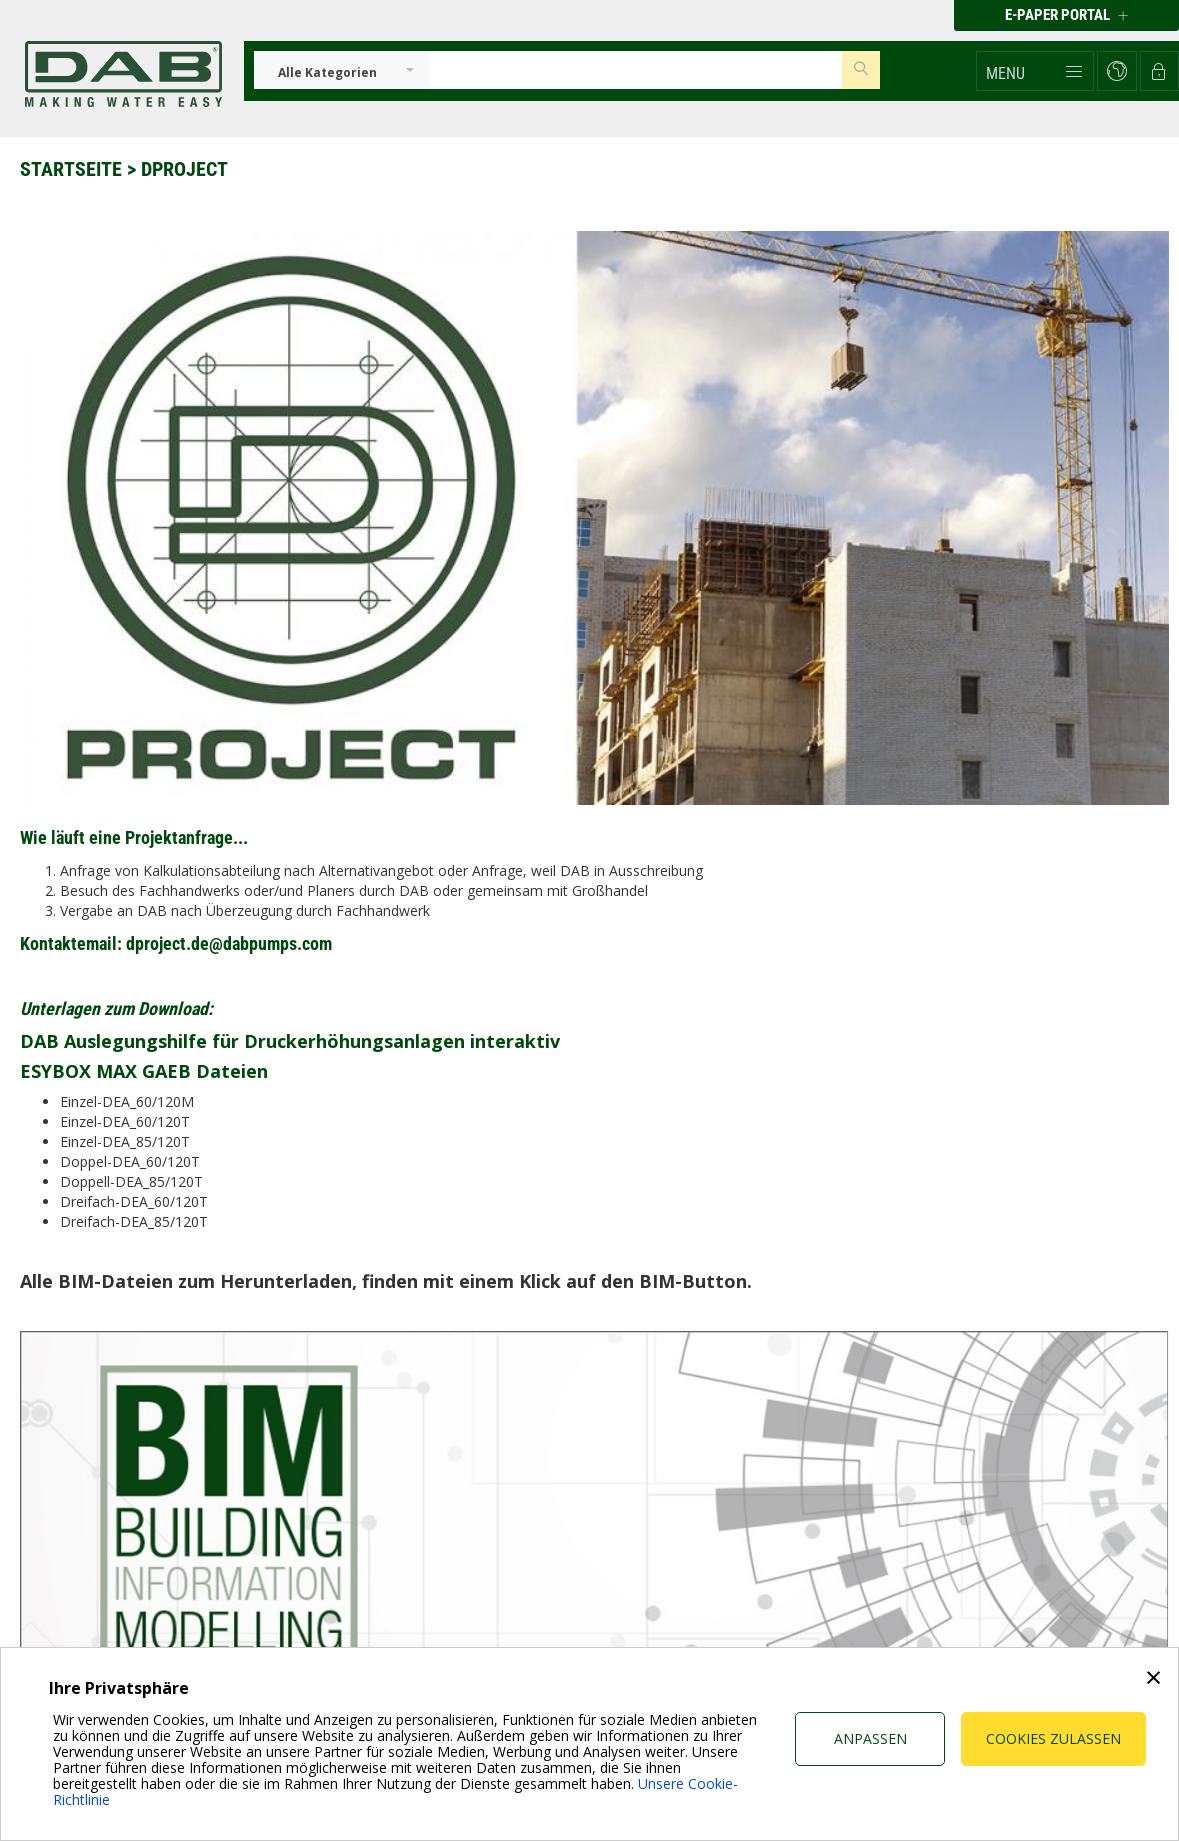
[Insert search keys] (635, 70)
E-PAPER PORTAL (1066, 15)
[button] (1035, 71)
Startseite (71, 169)
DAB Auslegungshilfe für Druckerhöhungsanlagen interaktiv (290, 1041)
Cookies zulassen (1053, 1738)
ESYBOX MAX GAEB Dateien (144, 1071)
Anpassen (870, 1738)
